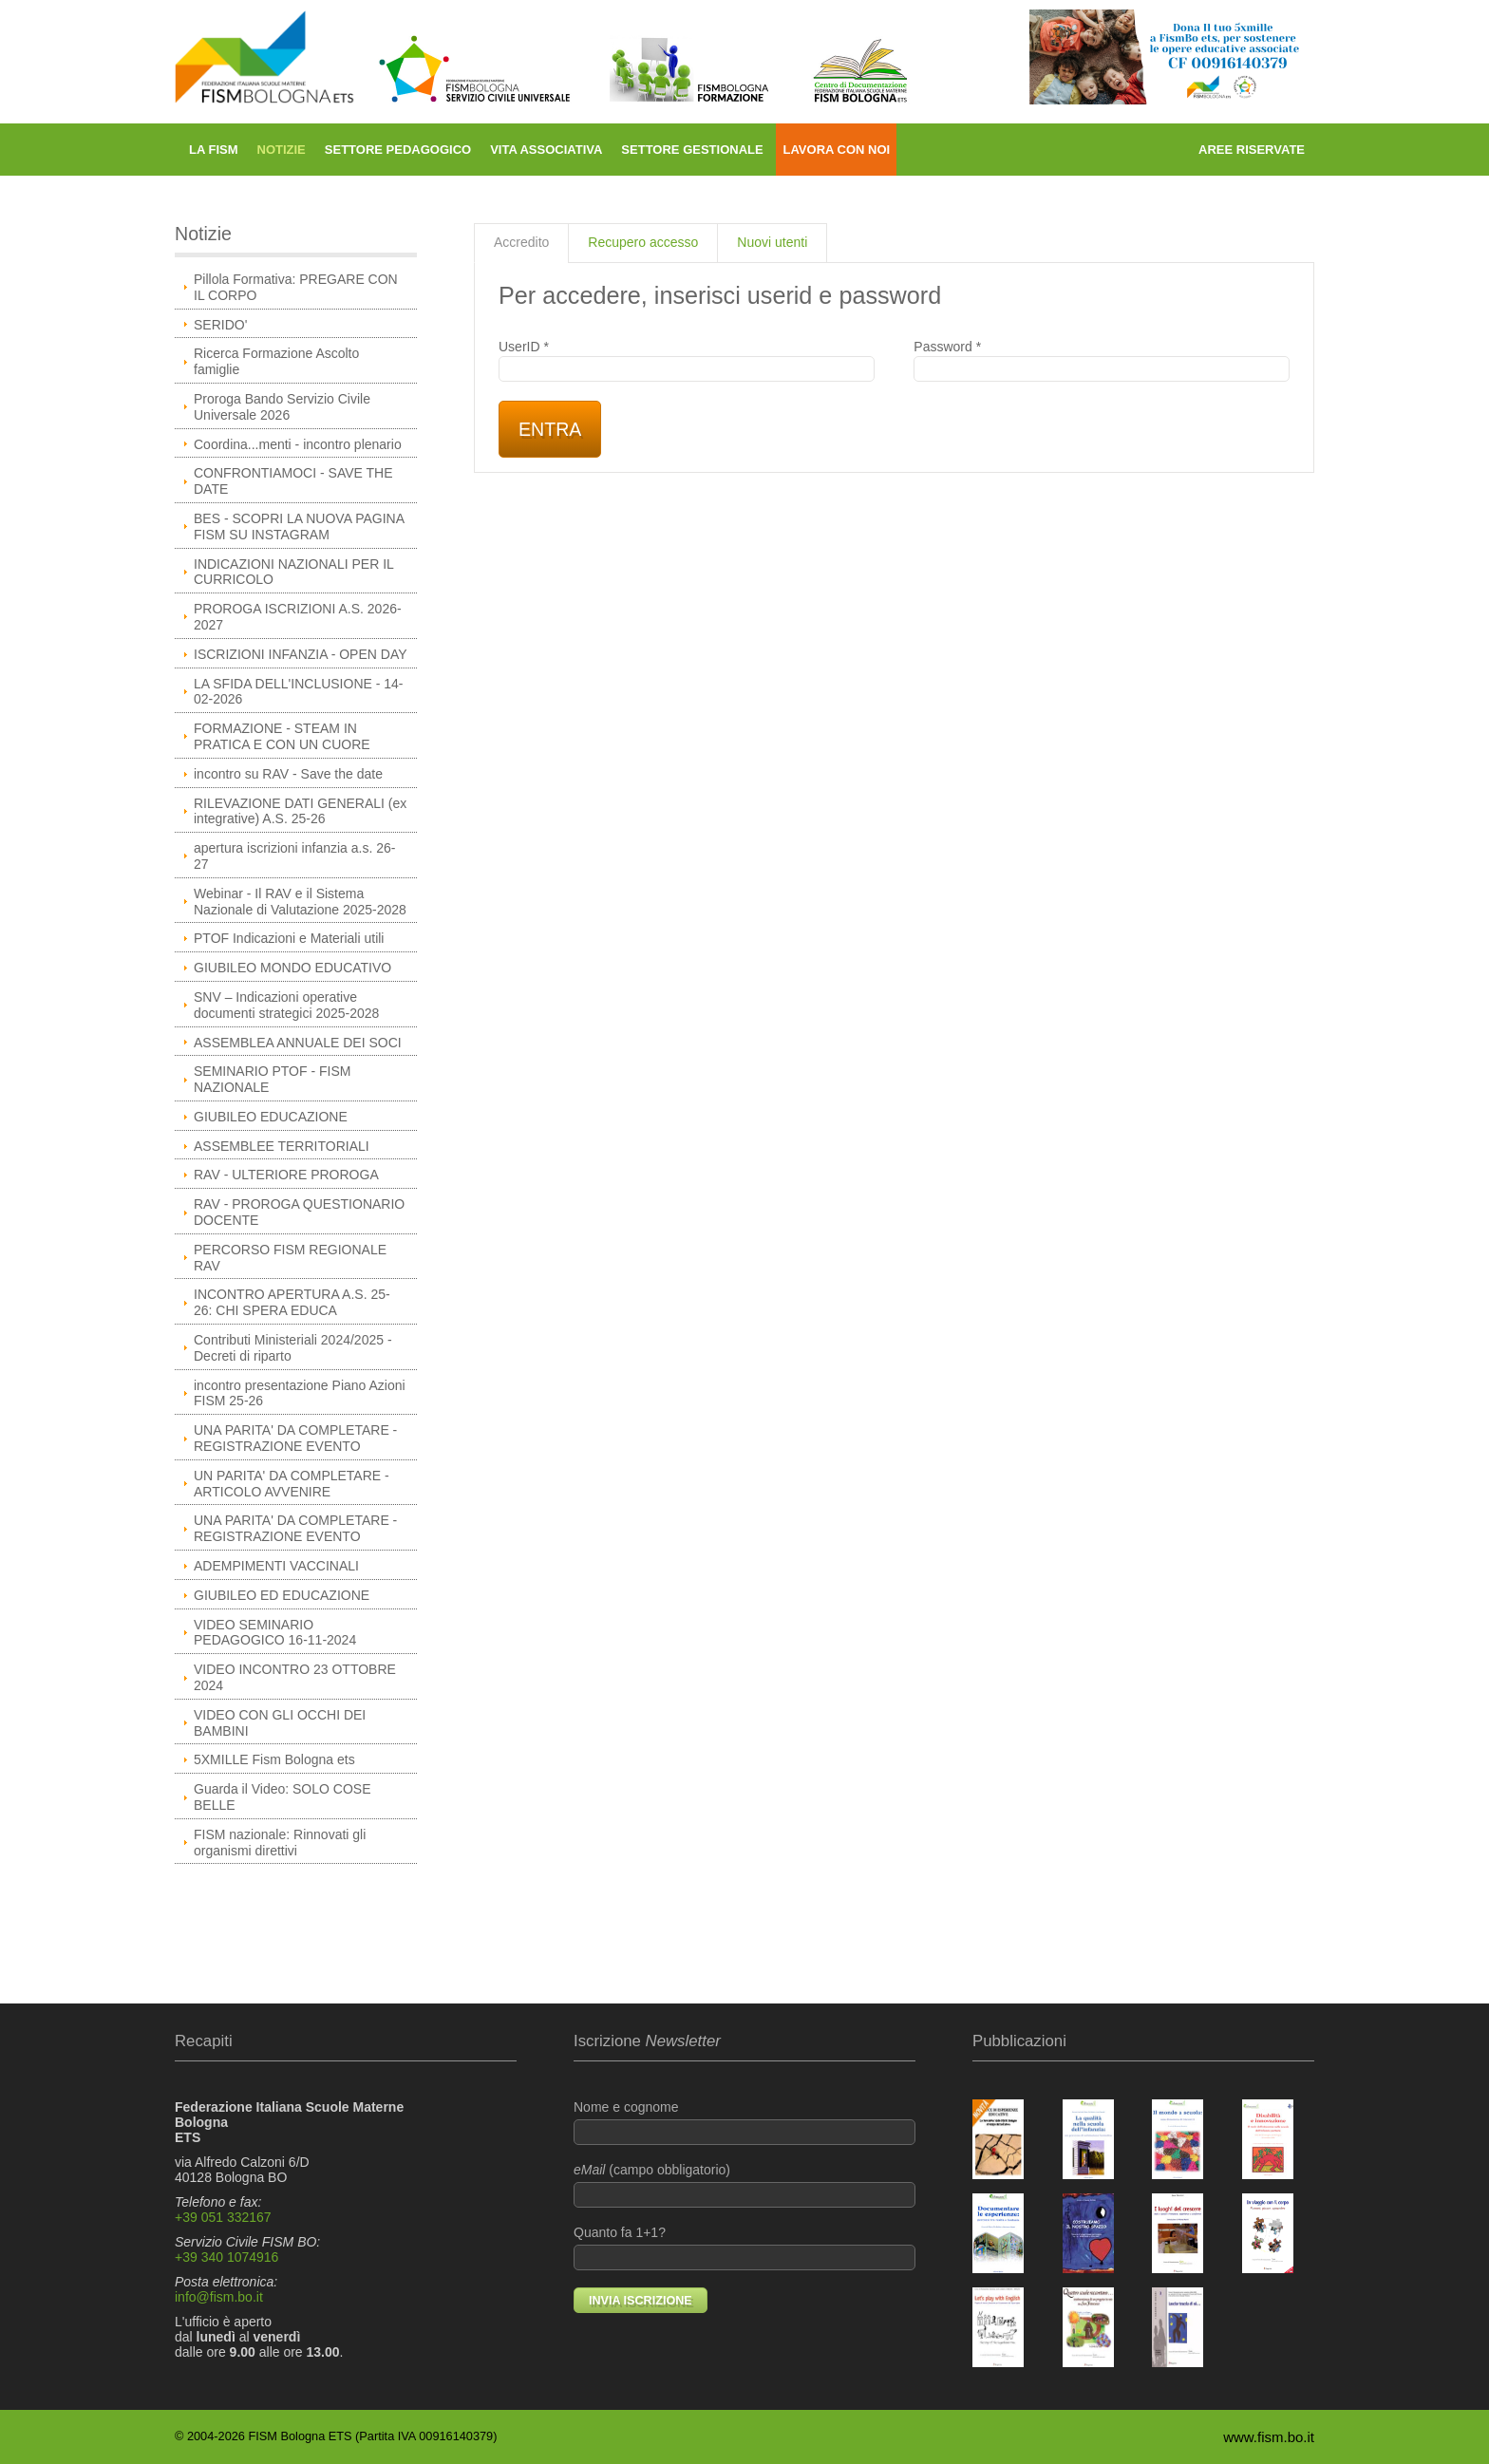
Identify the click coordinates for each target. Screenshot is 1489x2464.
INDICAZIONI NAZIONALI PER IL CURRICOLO (294, 572)
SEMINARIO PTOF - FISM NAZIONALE (272, 1079)
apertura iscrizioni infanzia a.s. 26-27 (294, 856)
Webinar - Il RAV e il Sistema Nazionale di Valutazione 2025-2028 (300, 901)
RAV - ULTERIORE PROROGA (286, 1174)
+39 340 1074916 (226, 2257)
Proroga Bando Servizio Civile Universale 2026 (282, 407)
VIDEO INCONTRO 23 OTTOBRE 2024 (295, 1677)
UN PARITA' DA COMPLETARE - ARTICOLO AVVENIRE (291, 1483)
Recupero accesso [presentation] (643, 242)
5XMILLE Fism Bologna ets (274, 1759)
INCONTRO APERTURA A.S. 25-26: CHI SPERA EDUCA (292, 1302)
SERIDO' (220, 324)
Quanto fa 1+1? (744, 2247)
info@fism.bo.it (219, 2296)
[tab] (521, 243)
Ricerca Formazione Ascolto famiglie (276, 361)
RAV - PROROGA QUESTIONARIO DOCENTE (299, 1212)
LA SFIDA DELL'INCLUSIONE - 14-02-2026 (299, 691)
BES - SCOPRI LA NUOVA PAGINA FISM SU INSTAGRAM (299, 526)
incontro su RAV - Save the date (288, 773)
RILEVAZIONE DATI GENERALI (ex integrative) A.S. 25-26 (300, 811)
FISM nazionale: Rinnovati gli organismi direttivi (280, 1842)
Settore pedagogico (398, 149)
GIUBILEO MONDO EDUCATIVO (292, 967)
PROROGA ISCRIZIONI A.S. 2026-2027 (298, 616)
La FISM (213, 149)
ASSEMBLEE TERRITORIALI (281, 1146)
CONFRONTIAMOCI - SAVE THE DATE (293, 481)
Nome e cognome (744, 2122)
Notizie (281, 149)
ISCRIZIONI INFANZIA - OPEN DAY (300, 654)
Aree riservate (1251, 149)
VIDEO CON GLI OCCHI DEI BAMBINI (280, 1723)
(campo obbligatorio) (744, 2185)
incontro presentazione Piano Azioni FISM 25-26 (299, 1393)
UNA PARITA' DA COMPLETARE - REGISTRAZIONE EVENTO (295, 1438)
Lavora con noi (836, 149)
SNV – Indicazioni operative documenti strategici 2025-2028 (286, 1005)
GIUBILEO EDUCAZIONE (271, 1116)
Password (1102, 361)
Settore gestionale (692, 149)
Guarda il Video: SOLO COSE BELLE (282, 1797)
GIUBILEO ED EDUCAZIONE (281, 1595)
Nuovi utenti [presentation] (772, 242)
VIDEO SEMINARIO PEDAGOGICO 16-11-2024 (275, 1632)
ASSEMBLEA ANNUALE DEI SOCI (298, 1042)
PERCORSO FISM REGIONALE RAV (290, 1257)
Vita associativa (546, 149)
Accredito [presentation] (521, 242)
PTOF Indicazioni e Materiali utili (289, 938)
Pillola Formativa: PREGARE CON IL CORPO (296, 287)
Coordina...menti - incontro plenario (298, 444)
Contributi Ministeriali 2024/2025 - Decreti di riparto (293, 1348)
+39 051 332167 (223, 2217)
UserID (687, 361)
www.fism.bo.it (1268, 2437)
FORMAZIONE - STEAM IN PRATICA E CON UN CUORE (282, 736)
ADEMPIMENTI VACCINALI (276, 1565)
